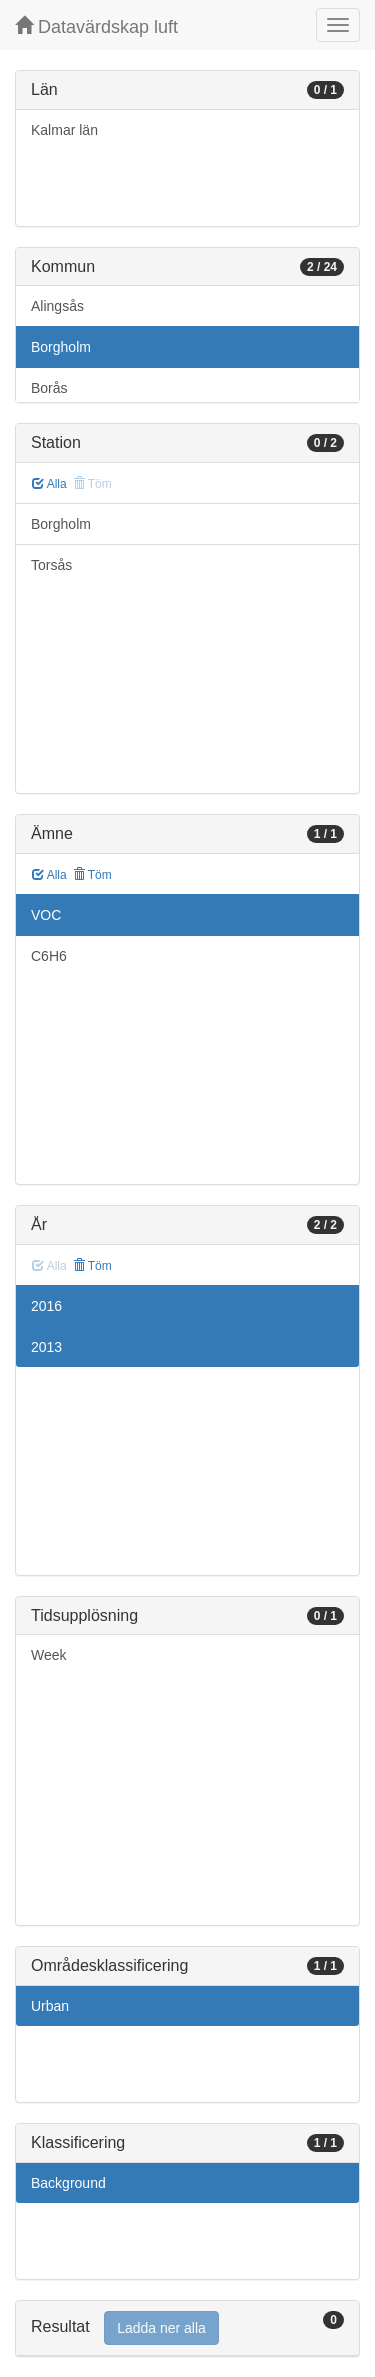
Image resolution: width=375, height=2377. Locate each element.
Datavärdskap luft (96, 26)
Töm (92, 875)
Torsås (51, 565)
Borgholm (61, 347)
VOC (46, 915)
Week (49, 1655)
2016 (46, 1306)
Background (68, 2183)
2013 (46, 1347)
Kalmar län (64, 130)
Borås (49, 388)
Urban (50, 2006)
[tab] (187, 2328)
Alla (49, 484)
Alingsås (57, 306)
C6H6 (49, 956)
